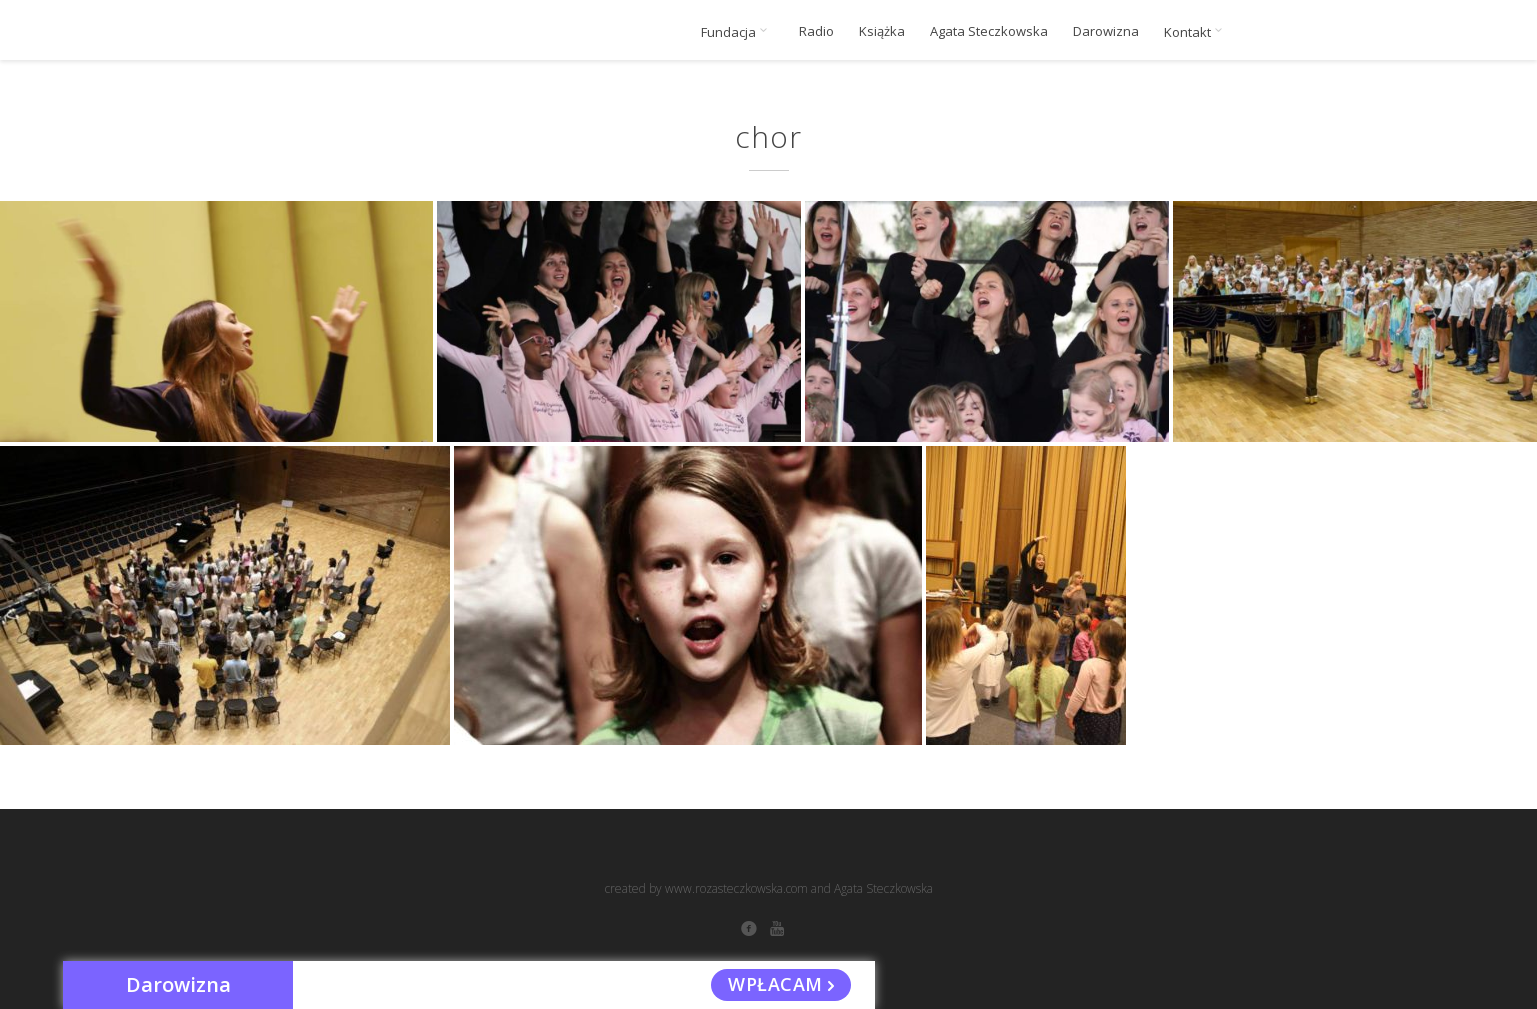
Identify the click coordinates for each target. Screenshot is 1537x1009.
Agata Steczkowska (989, 31)
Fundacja (737, 32)
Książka (882, 31)
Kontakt (1196, 32)
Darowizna (1106, 31)
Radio (816, 31)
